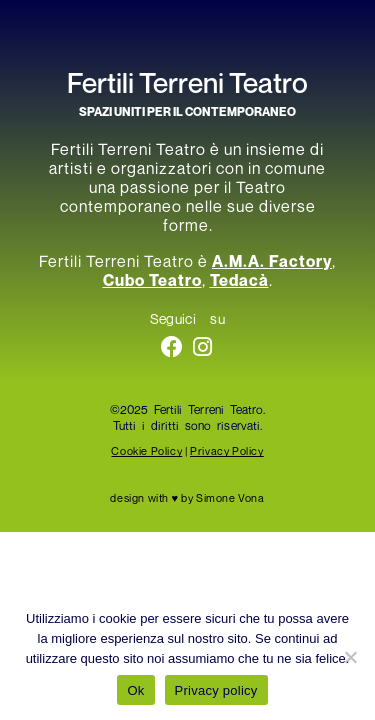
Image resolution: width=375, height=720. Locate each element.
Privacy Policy (226, 450)
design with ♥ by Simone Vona (187, 497)
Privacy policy (216, 690)
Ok (135, 690)
